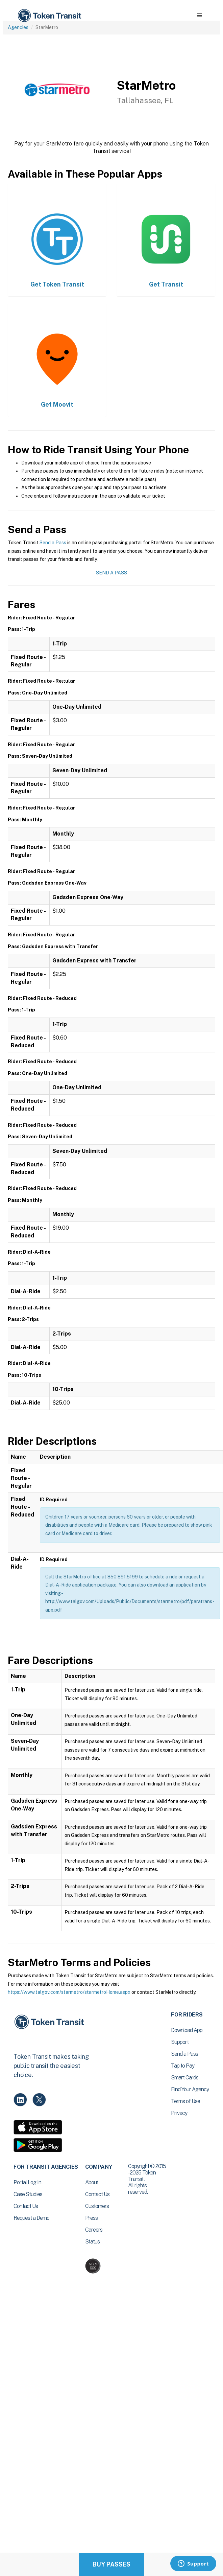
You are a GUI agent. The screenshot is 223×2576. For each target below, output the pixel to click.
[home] (49, 16)
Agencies (18, 27)
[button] (199, 15)
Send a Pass (53, 542)
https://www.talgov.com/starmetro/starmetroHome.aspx (69, 1992)
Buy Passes (111, 2564)
